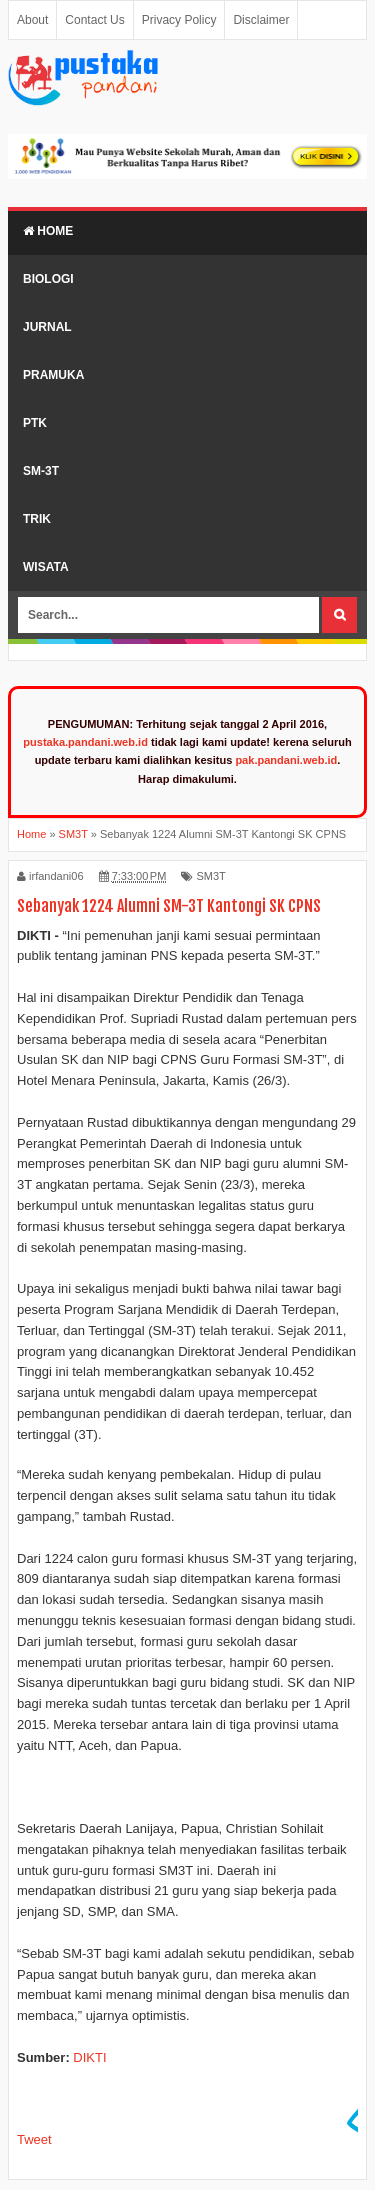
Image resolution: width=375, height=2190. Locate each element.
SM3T (210, 876)
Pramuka (53, 375)
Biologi (48, 279)
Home (48, 231)
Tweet (34, 2139)
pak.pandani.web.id (286, 760)
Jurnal (47, 327)
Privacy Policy (179, 20)
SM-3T (41, 471)
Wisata (46, 567)
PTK (35, 423)
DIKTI (89, 2057)
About (32, 20)
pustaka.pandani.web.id (85, 742)
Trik (37, 519)
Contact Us (94, 20)
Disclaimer (261, 20)
